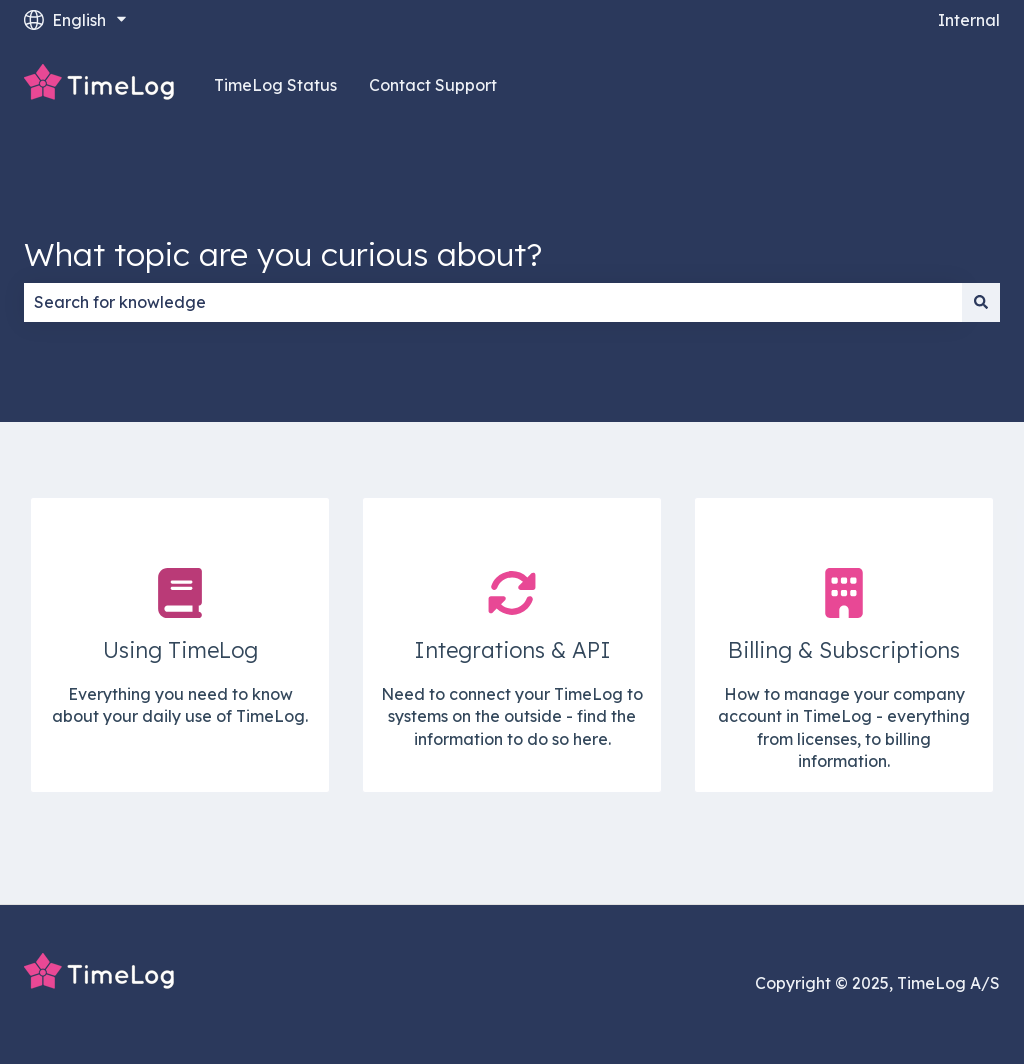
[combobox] (493, 302)
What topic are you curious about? (283, 254)
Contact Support (433, 85)
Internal (969, 20)
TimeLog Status (275, 85)
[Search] (981, 302)
